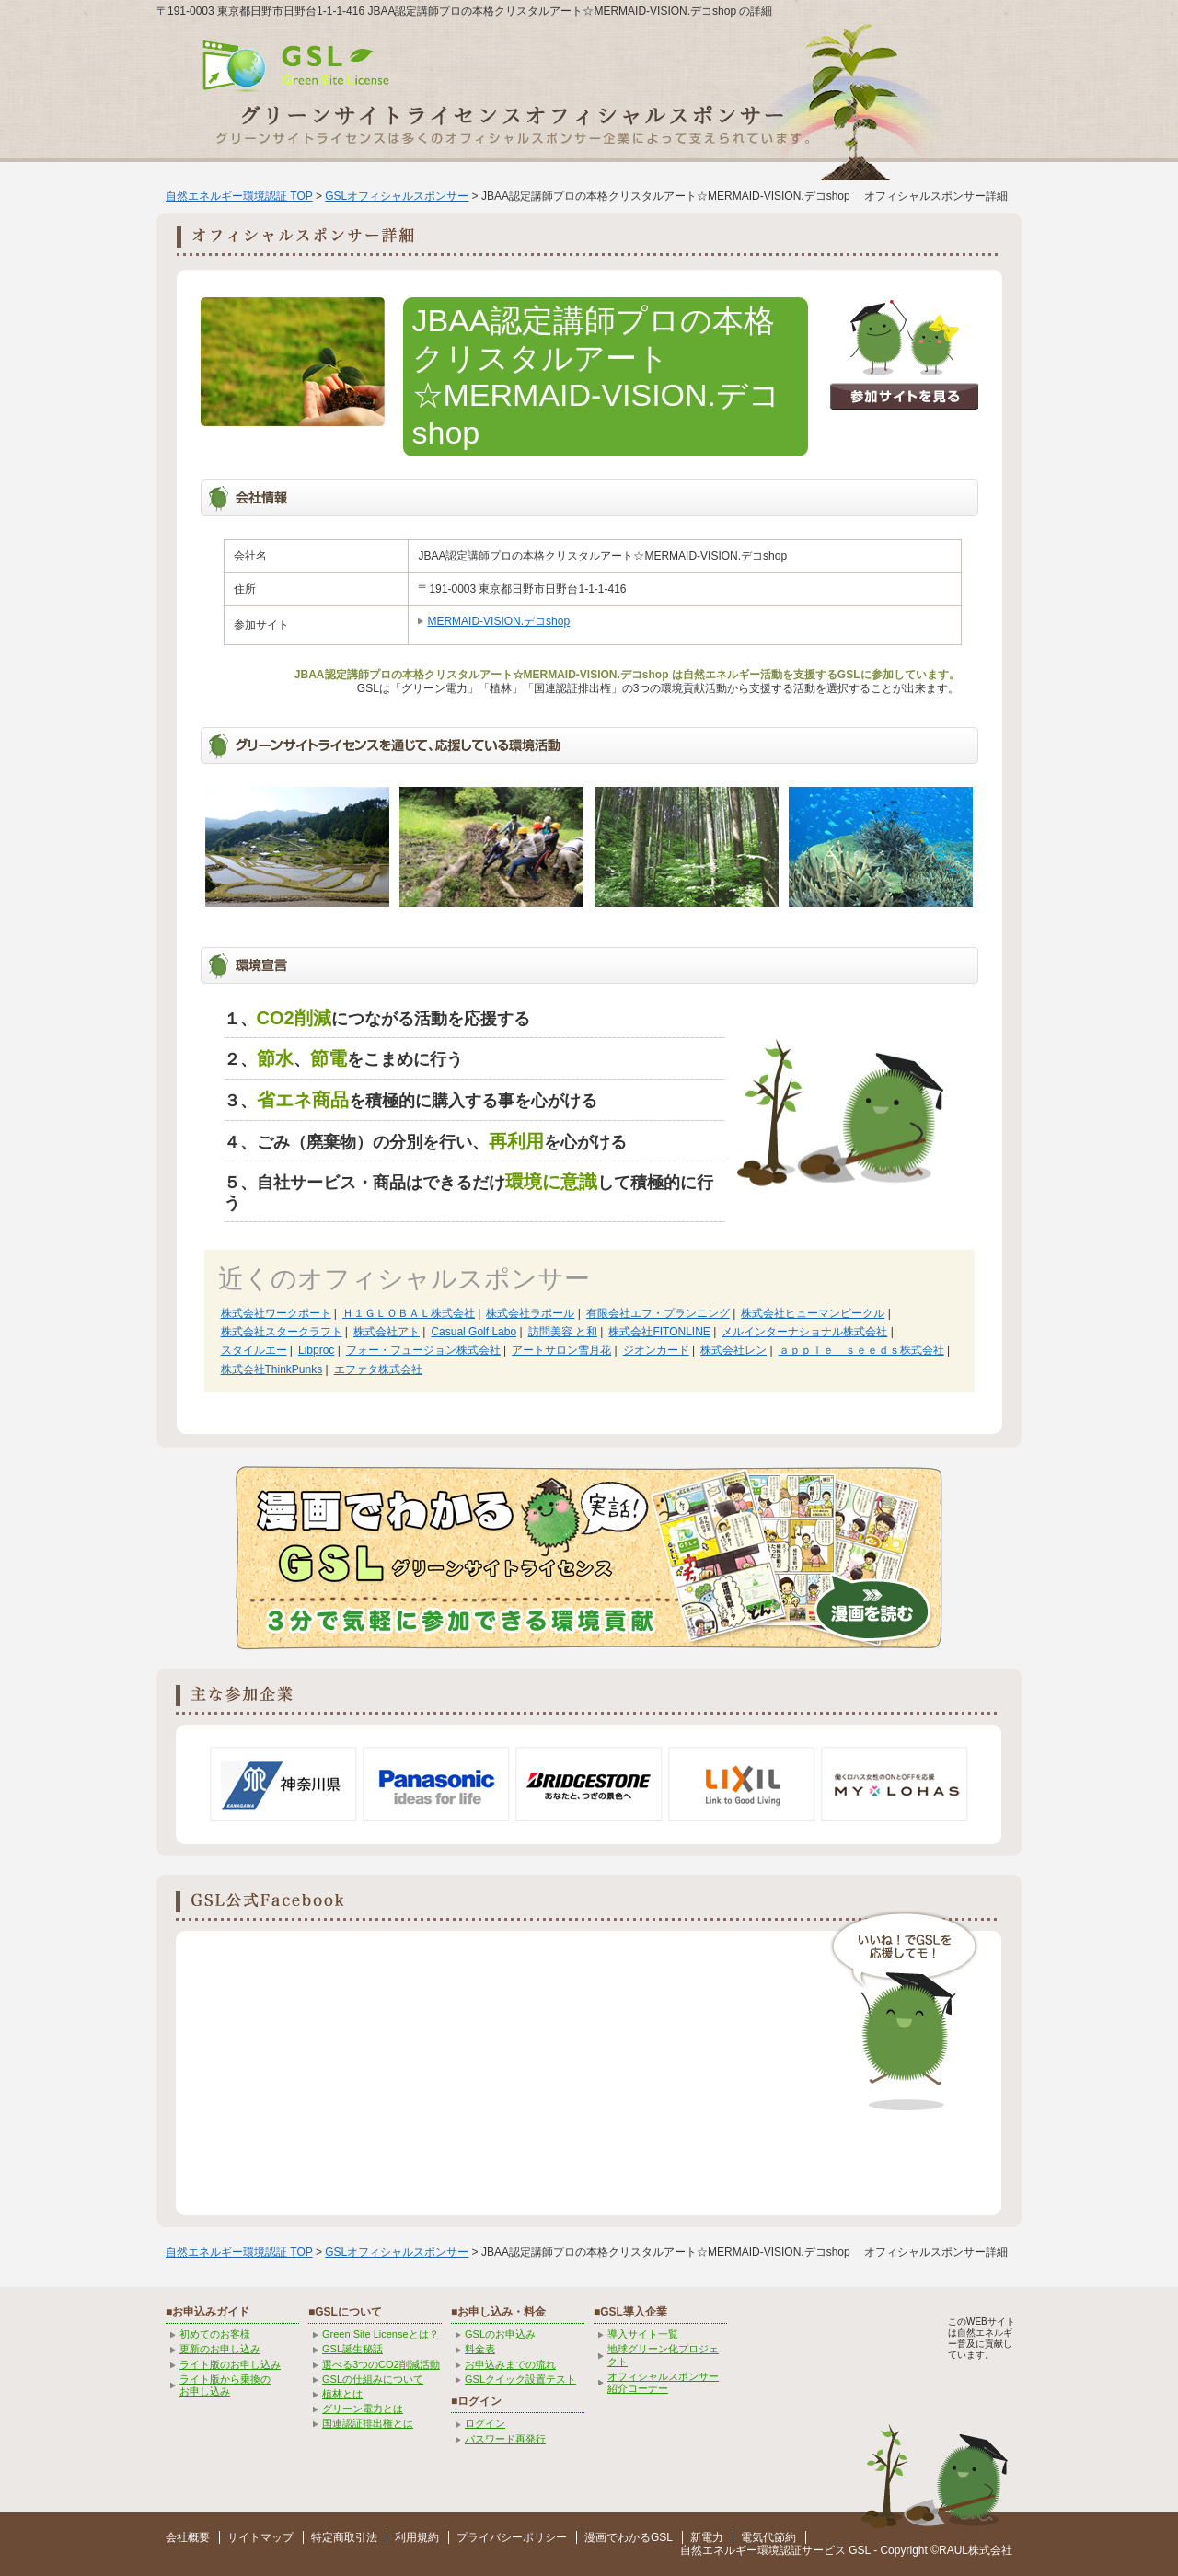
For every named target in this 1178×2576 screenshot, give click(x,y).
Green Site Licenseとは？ (380, 2333)
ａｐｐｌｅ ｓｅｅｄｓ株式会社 (861, 1350)
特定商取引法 (344, 2537)
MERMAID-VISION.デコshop (498, 621)
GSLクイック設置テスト (520, 2379)
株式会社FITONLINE (659, 1331)
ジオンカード (656, 1350)
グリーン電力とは (362, 2408)
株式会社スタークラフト (281, 1331)
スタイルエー (254, 1350)
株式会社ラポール (530, 1313)
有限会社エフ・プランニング (658, 1313)
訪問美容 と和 (562, 1331)
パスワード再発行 (505, 2438)
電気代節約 (768, 2537)
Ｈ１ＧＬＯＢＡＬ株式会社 (408, 1313)
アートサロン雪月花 (561, 1350)
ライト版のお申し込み (230, 2364)
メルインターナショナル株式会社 (804, 1331)
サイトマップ (260, 2537)
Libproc (316, 1350)
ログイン (485, 2423)
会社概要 (188, 2537)
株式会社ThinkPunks (272, 1369)
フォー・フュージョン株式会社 (423, 1350)
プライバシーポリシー (511, 2537)
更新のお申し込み (219, 2348)
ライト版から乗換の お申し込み (225, 2385)
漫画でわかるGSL (628, 2537)
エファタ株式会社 (378, 1369)
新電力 (706, 2537)
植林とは (342, 2393)
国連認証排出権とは (367, 2423)
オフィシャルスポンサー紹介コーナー (663, 2382)
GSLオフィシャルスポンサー (396, 196)
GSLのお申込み (500, 2333)
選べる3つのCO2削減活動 (381, 2364)
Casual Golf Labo (473, 1331)
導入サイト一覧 (642, 2333)
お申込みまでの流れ (510, 2364)
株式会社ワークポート (276, 1313)
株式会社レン (733, 1350)
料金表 (480, 2348)
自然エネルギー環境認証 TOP (239, 196)
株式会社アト (386, 1331)
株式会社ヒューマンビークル (812, 1313)
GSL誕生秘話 (352, 2348)
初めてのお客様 (214, 2333)
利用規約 (417, 2537)
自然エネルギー (718, 2550)
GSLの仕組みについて (372, 2379)
